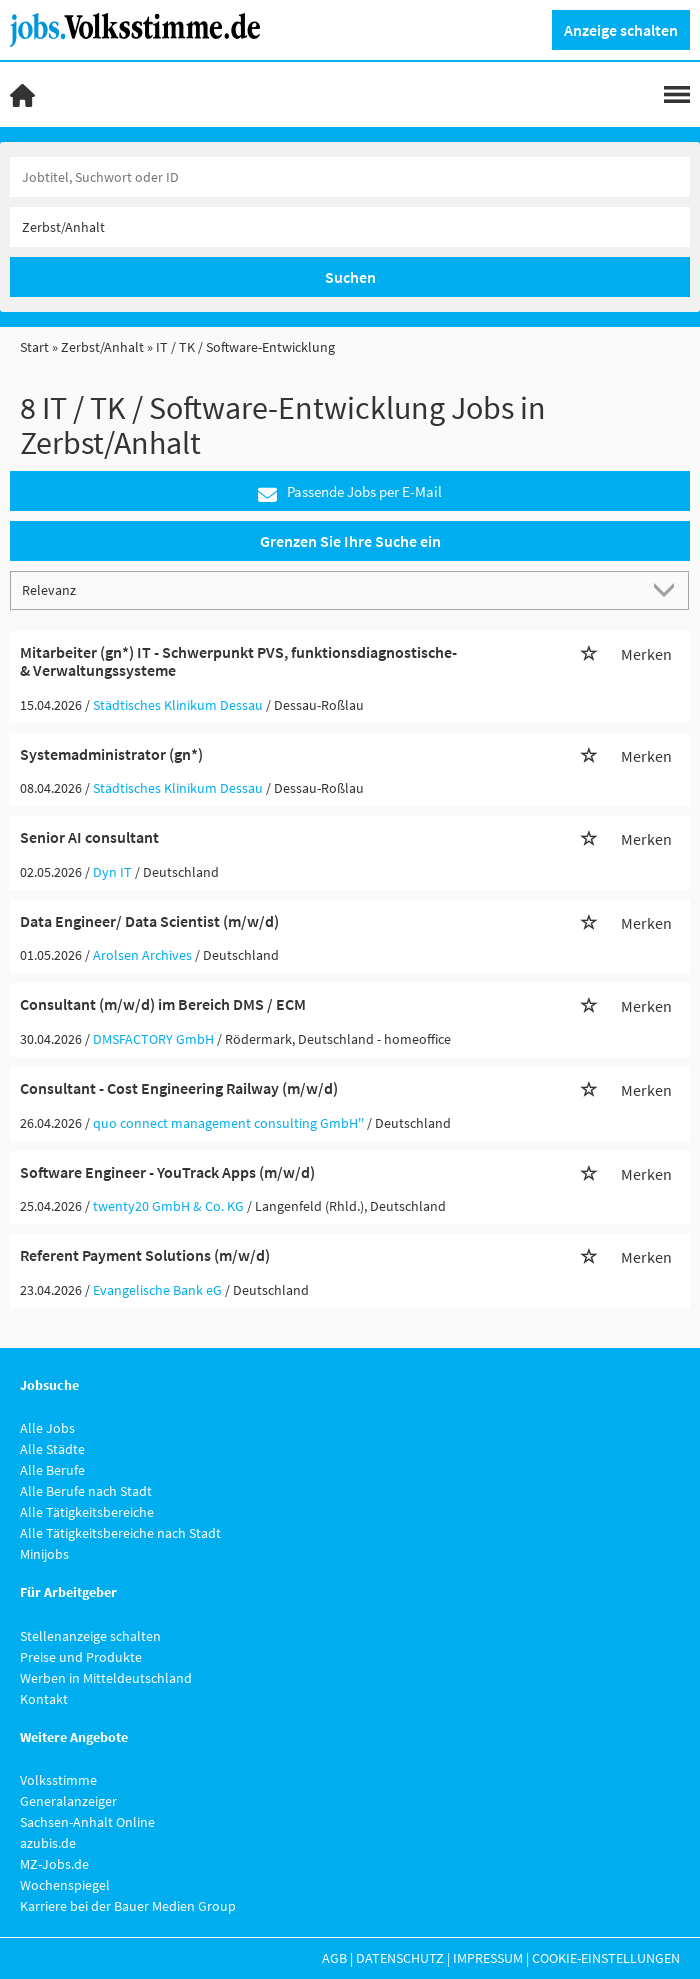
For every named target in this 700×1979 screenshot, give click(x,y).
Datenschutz (400, 1958)
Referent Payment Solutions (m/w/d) (145, 1255)
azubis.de (48, 1843)
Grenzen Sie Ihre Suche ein (350, 541)
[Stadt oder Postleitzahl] (350, 227)
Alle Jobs (47, 1428)
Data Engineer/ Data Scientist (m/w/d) (149, 921)
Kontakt (44, 1699)
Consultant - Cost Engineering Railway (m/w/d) (179, 1088)
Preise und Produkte (81, 1657)
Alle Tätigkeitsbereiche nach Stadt (120, 1533)
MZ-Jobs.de (54, 1864)
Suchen (350, 277)
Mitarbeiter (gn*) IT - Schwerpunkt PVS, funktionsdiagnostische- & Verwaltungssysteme (238, 661)
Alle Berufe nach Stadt (86, 1491)
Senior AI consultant (89, 837)
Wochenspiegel (65, 1885)
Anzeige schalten (621, 30)
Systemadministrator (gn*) (111, 754)
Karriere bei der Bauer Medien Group (128, 1906)
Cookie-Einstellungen (606, 1958)
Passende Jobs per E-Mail (350, 492)
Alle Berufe (52, 1470)
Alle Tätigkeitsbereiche (87, 1512)
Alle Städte (52, 1449)
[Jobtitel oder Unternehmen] (350, 177)
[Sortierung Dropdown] (668, 589)
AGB (334, 1958)
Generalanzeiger (68, 1801)
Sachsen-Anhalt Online (87, 1822)
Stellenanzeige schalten (90, 1636)
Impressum (488, 1958)
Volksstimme (58, 1780)
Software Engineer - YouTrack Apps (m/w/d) (167, 1172)
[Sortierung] (330, 589)
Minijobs (44, 1554)
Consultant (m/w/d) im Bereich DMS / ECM (163, 1004)
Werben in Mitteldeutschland (106, 1678)
